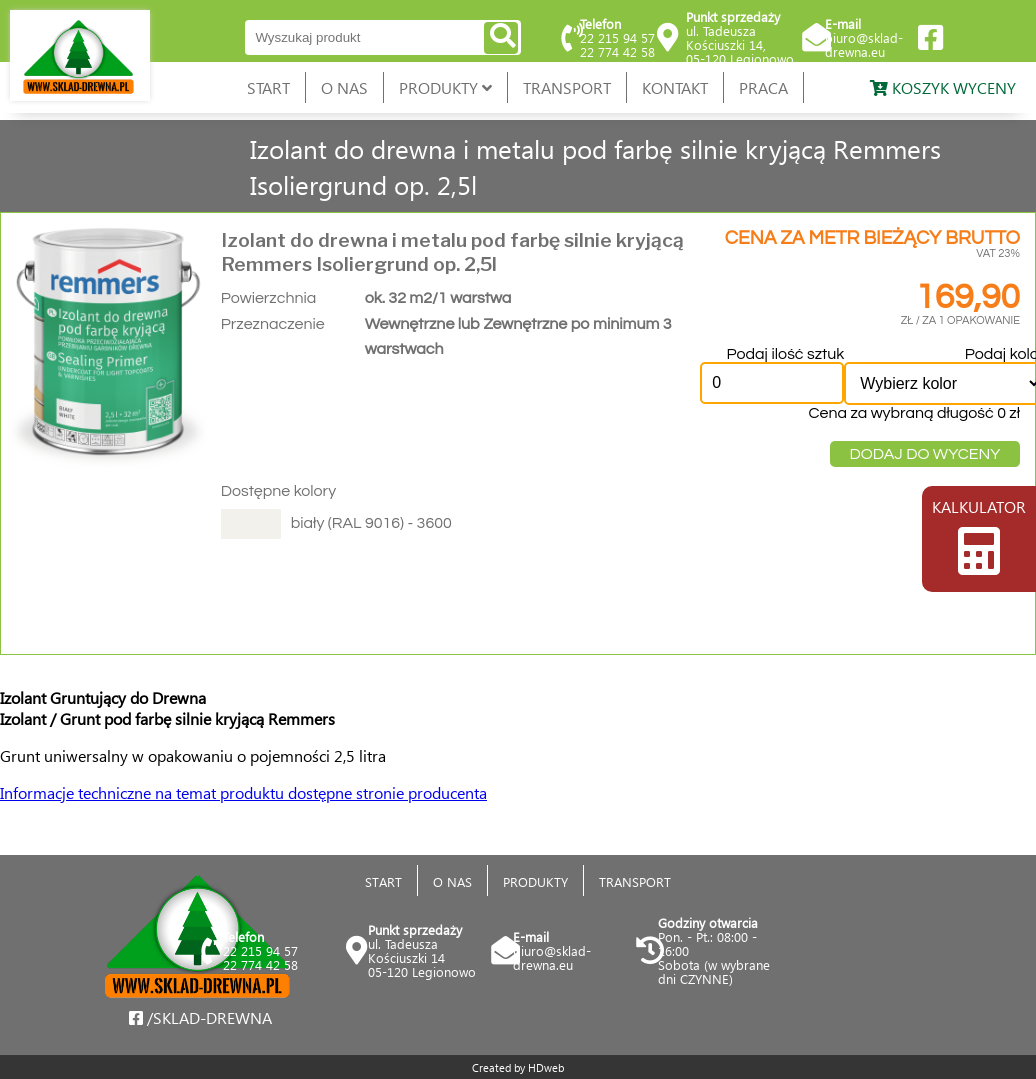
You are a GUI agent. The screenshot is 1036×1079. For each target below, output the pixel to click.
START (268, 87)
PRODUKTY (445, 87)
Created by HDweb (518, 1067)
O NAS (344, 87)
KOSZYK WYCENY (943, 87)
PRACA (763, 87)
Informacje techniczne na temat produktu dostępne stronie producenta (243, 792)
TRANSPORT (567, 87)
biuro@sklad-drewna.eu (864, 44)
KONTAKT (675, 87)
